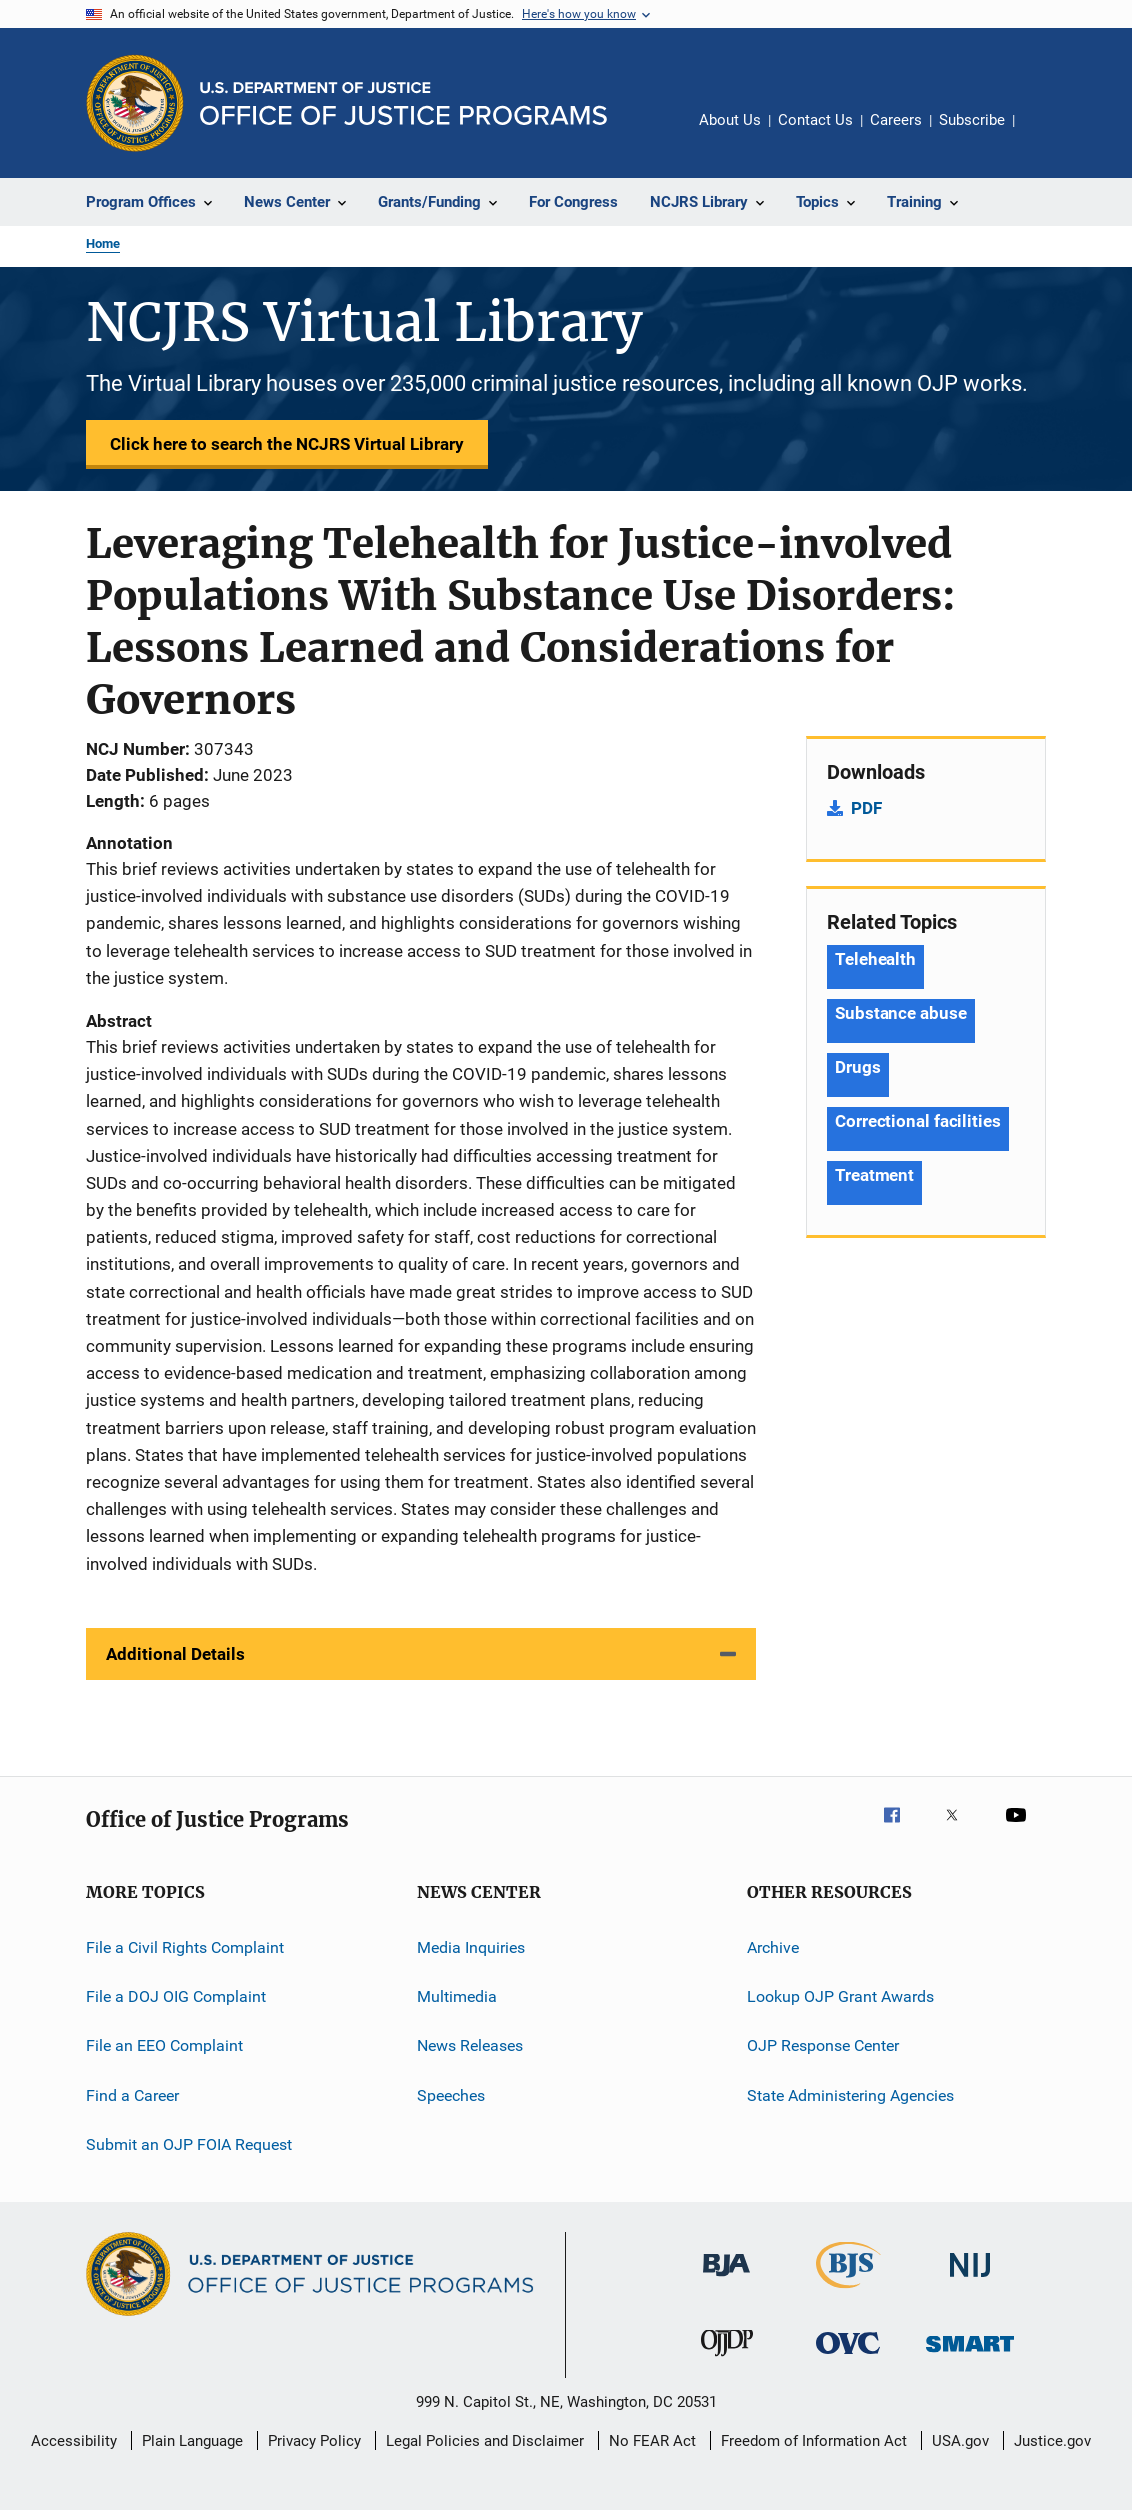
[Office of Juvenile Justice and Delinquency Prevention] (727, 2360)
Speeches (451, 2095)
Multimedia (457, 1996)
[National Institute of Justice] (970, 2280)
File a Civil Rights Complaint (185, 1947)
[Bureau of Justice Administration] (726, 2280)
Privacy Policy (314, 2441)
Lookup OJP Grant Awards (840, 1996)
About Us (730, 120)
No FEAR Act (652, 2441)
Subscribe (972, 120)
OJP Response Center (823, 2045)
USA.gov (960, 2441)
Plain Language (192, 2441)
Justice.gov (1052, 2441)
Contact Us (815, 120)
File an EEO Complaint (164, 2045)
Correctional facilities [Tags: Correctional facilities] (918, 1121)
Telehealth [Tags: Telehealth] (875, 959)
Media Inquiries (471, 1947)
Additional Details (175, 1654)
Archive (773, 1947)
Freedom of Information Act (814, 2441)
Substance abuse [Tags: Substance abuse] (901, 1013)
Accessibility (74, 2441)
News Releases (470, 2045)
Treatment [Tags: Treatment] (874, 1175)
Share (1046, 134)
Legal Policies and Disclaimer (485, 2441)
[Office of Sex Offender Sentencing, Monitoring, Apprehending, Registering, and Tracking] (970, 2355)
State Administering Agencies (850, 2095)
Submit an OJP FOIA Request (189, 2144)
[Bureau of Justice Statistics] (848, 2292)
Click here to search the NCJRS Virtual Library (287, 444)
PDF (866, 808)
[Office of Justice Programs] (135, 103)
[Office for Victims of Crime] (848, 2357)
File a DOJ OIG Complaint (176, 1996)
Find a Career (132, 2095)
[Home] (403, 103)
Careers (896, 120)
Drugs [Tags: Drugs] (858, 1067)
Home (103, 243)
